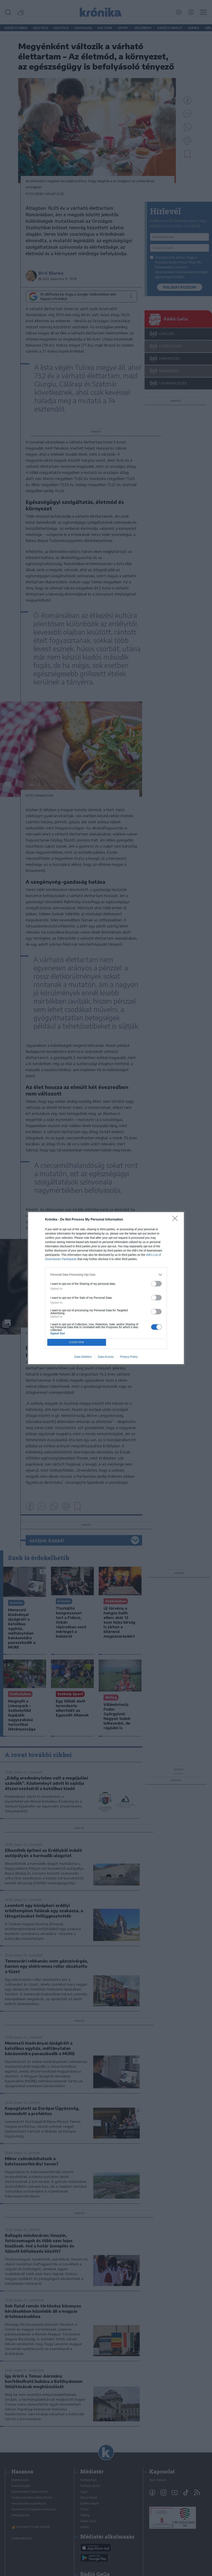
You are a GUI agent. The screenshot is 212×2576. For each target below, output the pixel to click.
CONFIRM (76, 1342)
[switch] (156, 1283)
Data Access (106, 1356)
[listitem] (106, 1275)
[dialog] (106, 1288)
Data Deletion (83, 1356)
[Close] (176, 1220)
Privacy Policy (129, 1356)
